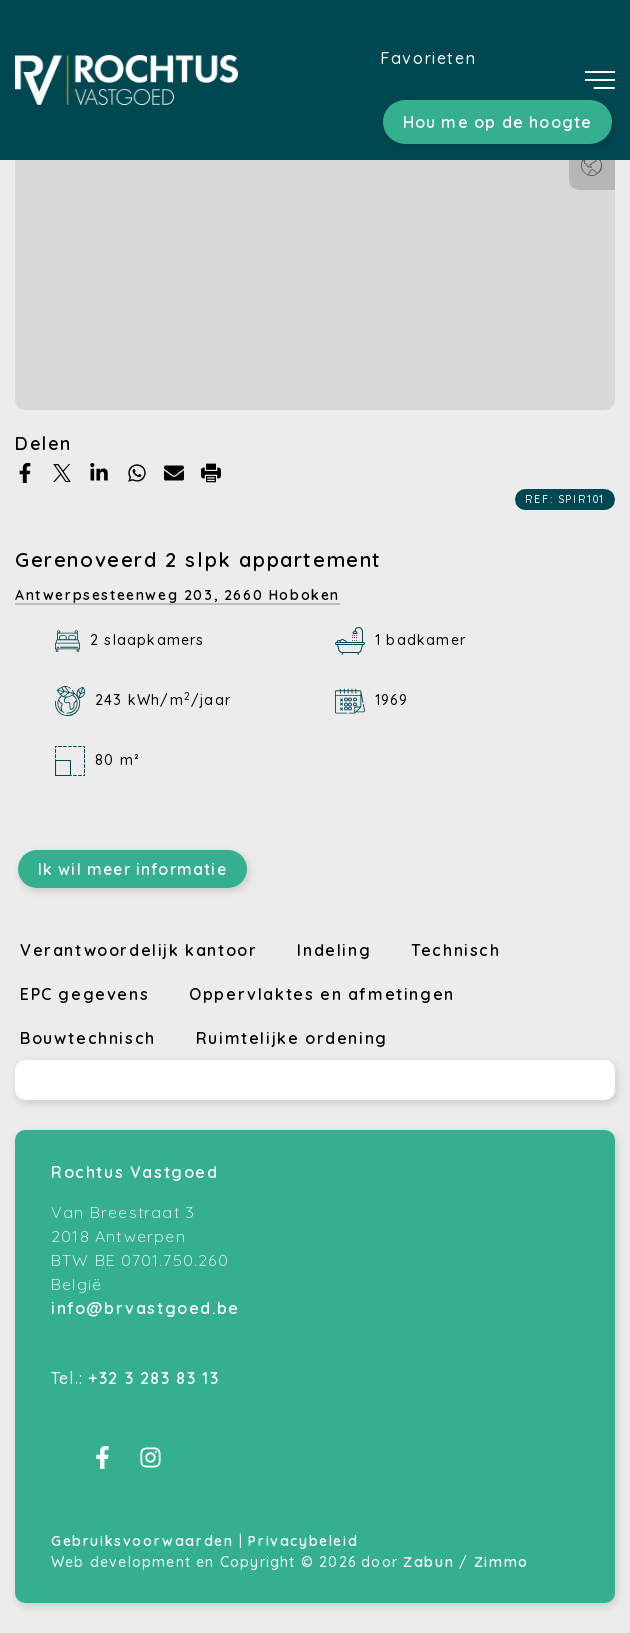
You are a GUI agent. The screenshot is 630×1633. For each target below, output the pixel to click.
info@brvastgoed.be (145, 1308)
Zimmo (501, 1562)
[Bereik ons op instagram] (150, 1463)
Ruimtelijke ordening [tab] (292, 1038)
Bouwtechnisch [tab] (88, 1038)
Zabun (428, 1562)
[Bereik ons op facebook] (102, 1463)
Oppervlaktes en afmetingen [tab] (322, 994)
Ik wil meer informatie (132, 869)
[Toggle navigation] (600, 80)
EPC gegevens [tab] (84, 994)
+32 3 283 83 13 (153, 1378)
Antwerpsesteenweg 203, (177, 595)
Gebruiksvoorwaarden (145, 1541)
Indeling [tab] (334, 950)
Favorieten (428, 58)
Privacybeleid (303, 1541)
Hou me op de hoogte (498, 122)
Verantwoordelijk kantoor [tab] (138, 950)
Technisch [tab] (455, 950)
